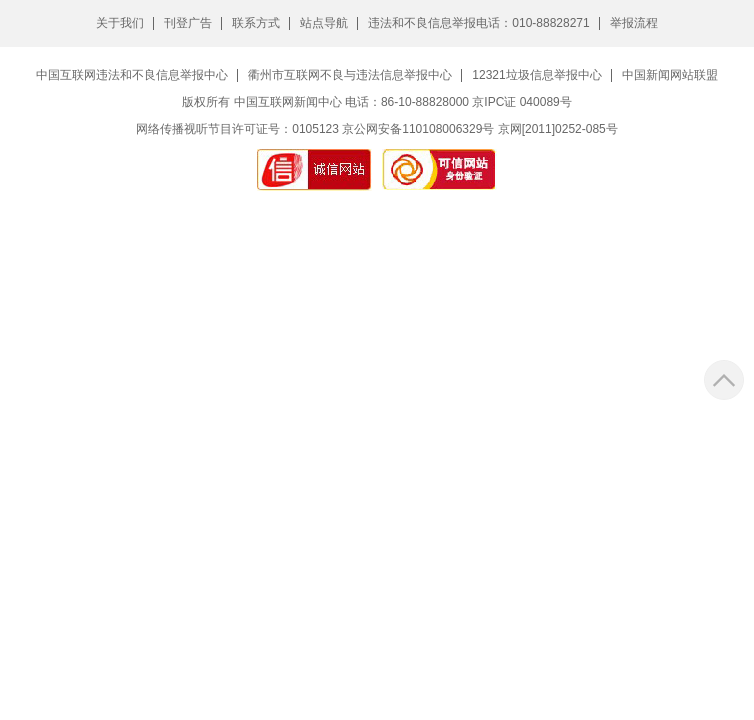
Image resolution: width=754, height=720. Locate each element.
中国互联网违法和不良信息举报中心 (132, 75)
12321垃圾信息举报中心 (536, 75)
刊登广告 (188, 23)
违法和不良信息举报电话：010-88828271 (478, 23)
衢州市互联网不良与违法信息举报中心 (350, 75)
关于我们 (120, 23)
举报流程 (634, 23)
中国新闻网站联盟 (670, 75)
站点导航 (324, 23)
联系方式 (256, 23)
